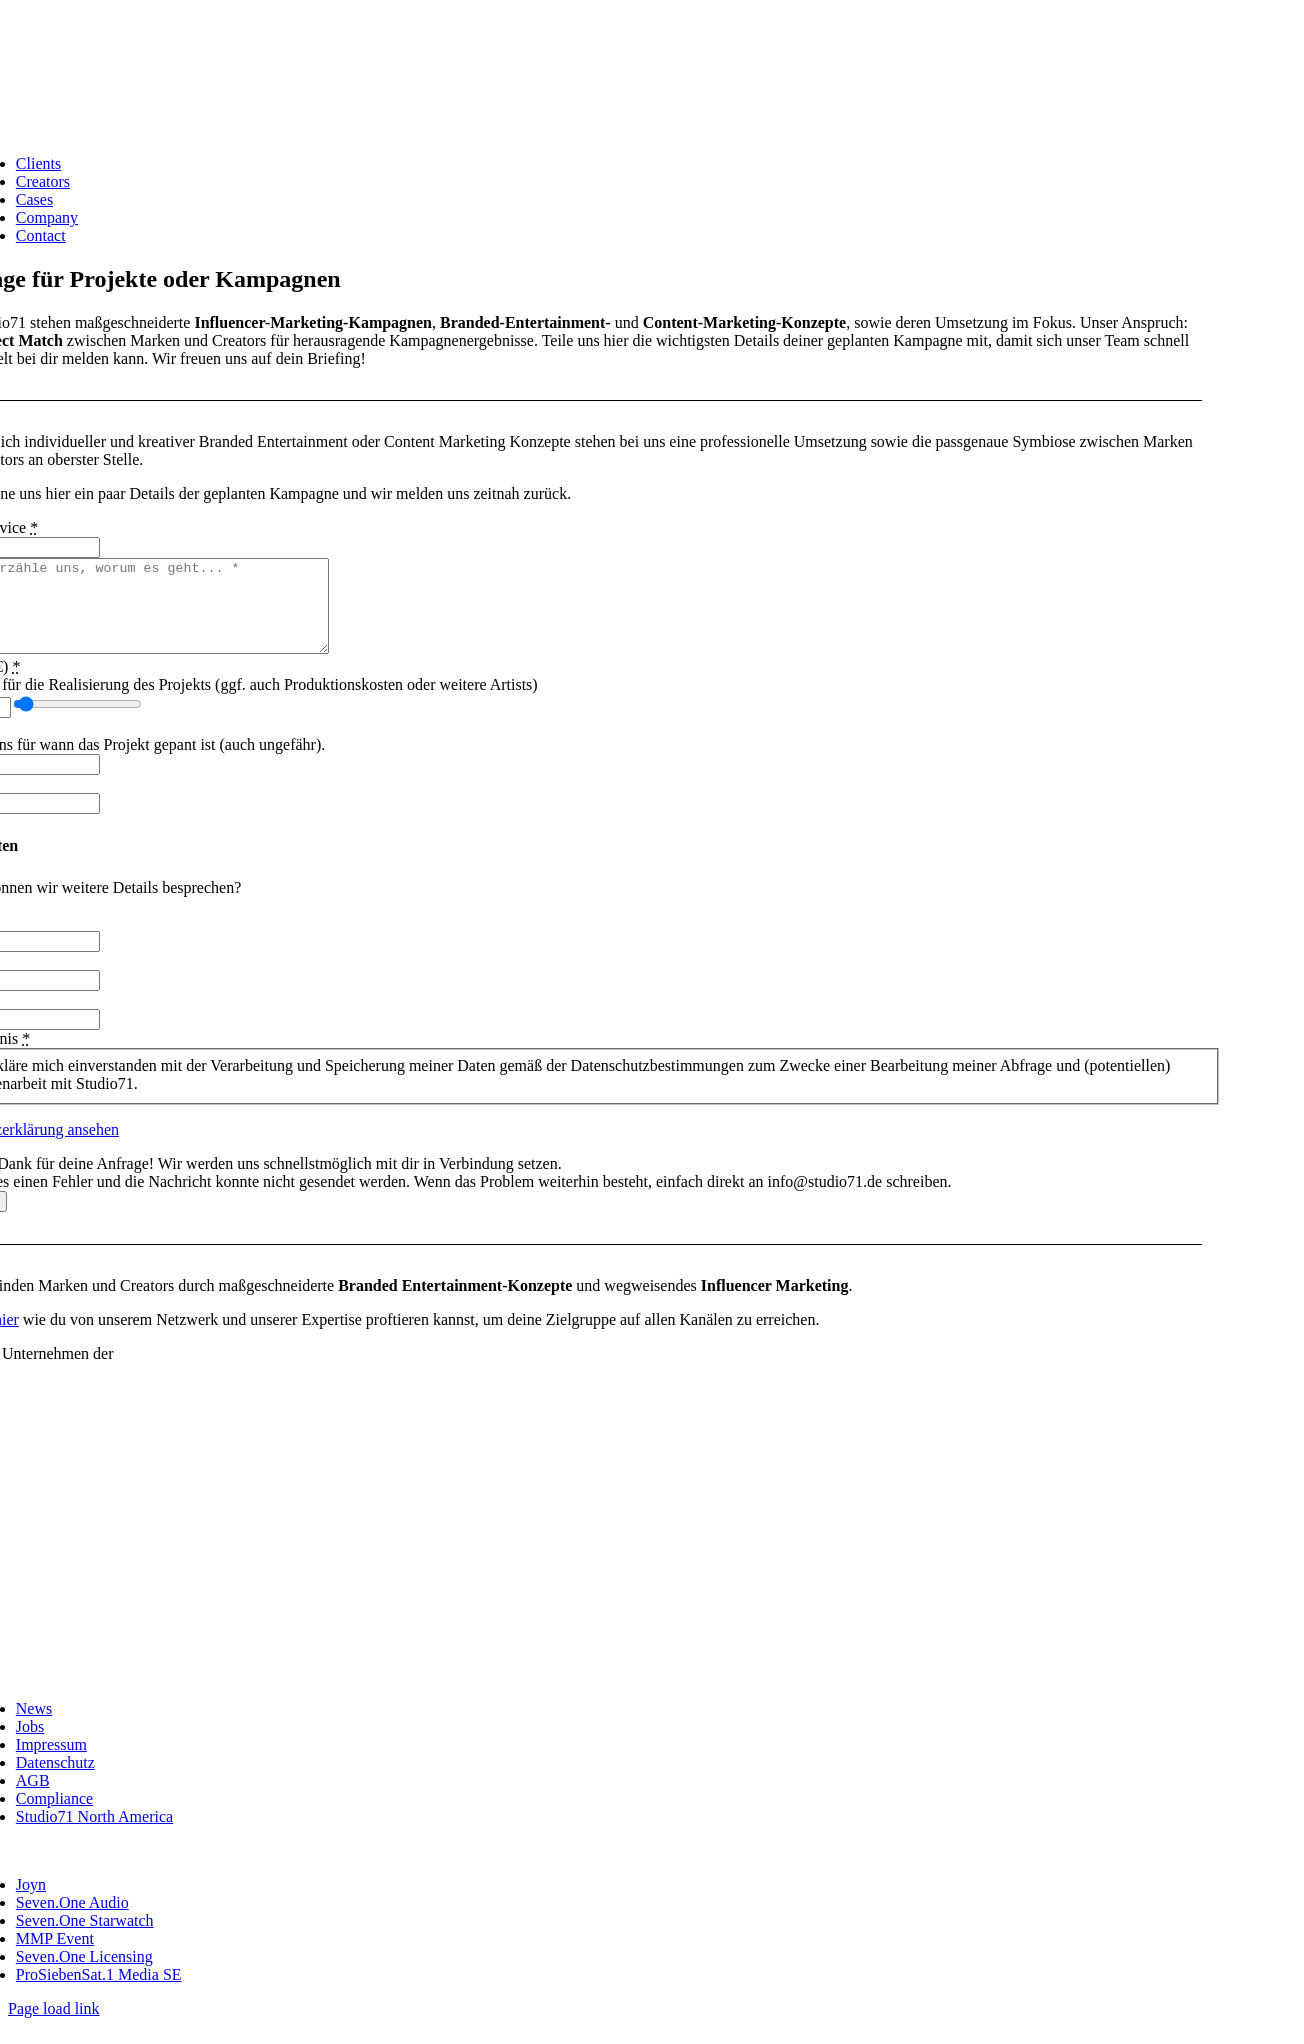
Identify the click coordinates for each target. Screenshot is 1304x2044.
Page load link (54, 2026)
